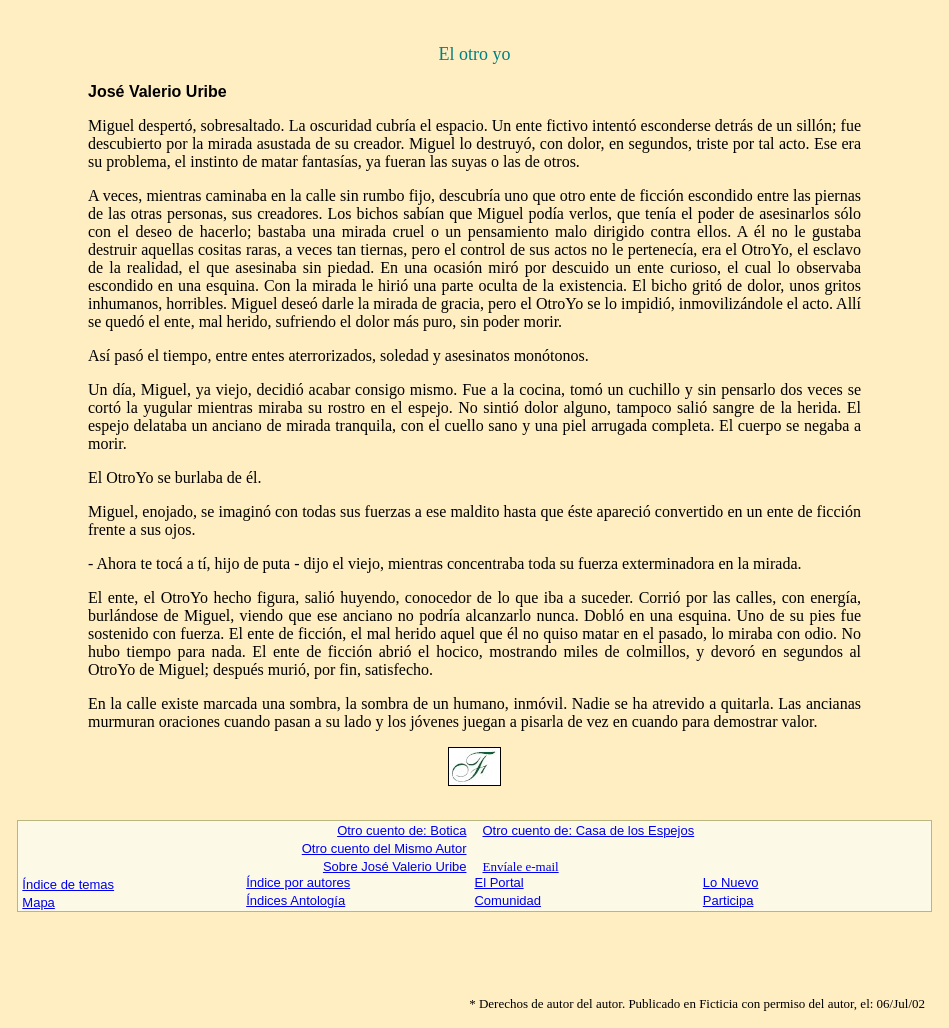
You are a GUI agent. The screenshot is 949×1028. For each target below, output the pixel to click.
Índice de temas (68, 884)
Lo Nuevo (731, 882)
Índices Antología (295, 900)
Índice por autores (298, 882)
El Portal (498, 882)
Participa (728, 900)
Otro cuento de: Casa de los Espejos (588, 830)
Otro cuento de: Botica (401, 830)
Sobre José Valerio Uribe (395, 866)
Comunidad (507, 900)
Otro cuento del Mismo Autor (384, 848)
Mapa (38, 902)
